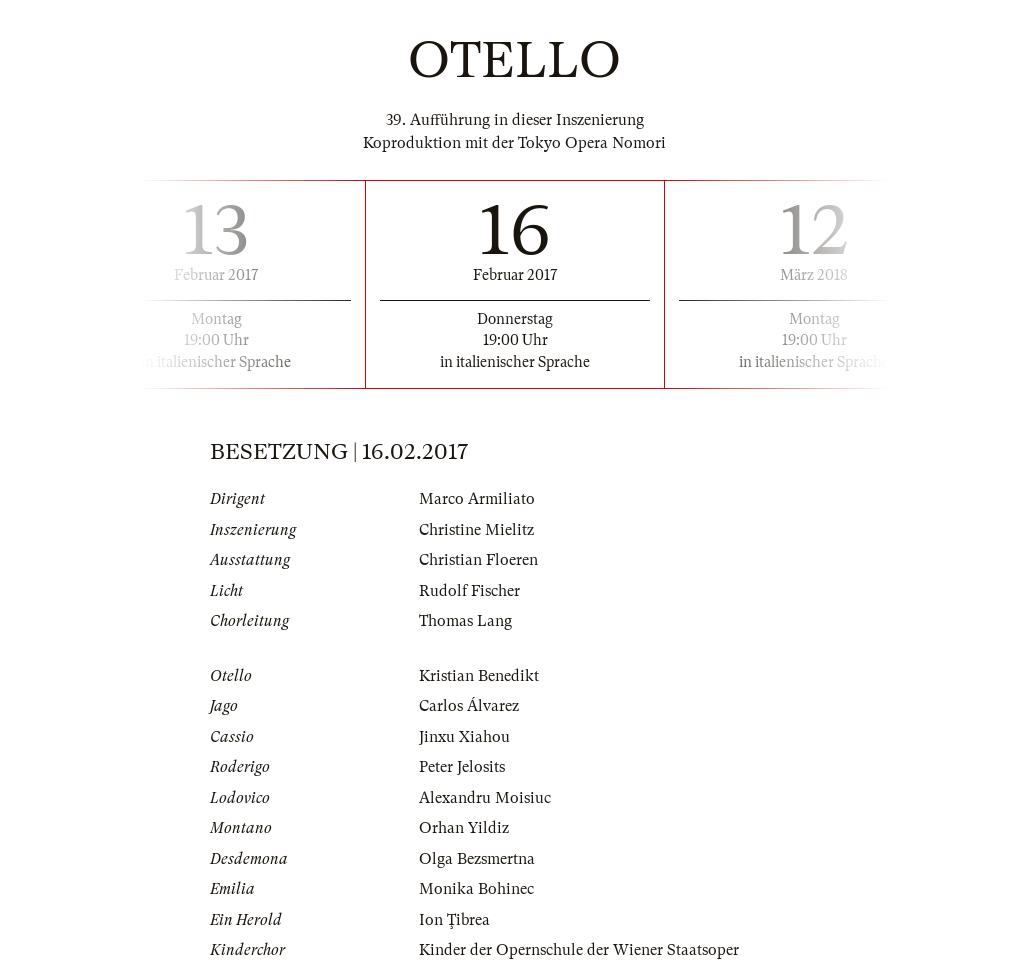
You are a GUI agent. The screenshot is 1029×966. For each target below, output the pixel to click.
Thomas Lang (465, 621)
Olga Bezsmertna (477, 859)
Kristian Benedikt (479, 676)
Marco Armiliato (477, 499)
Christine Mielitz (476, 530)
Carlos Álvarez (469, 706)
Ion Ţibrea (454, 920)
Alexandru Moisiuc (485, 798)
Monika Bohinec (476, 889)
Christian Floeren (478, 560)
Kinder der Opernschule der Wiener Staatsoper (579, 950)
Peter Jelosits (462, 767)
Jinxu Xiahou (464, 737)
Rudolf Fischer (469, 591)
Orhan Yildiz (464, 828)
